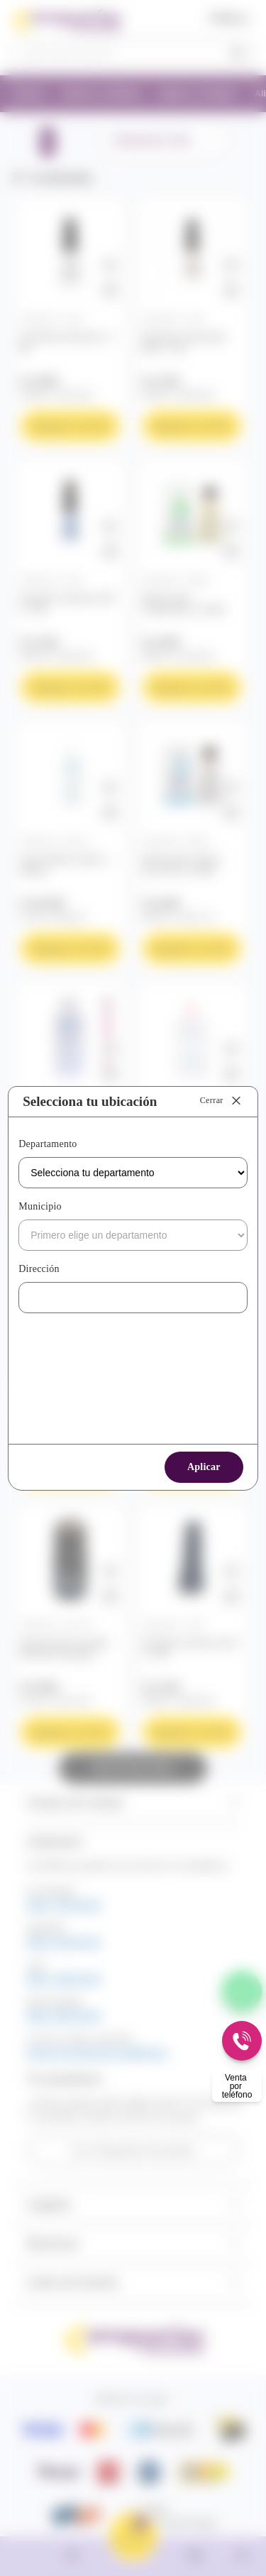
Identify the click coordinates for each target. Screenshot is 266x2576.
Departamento (47, 1144)
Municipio (40, 1206)
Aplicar (204, 1467)
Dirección (38, 1269)
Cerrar (221, 1101)
